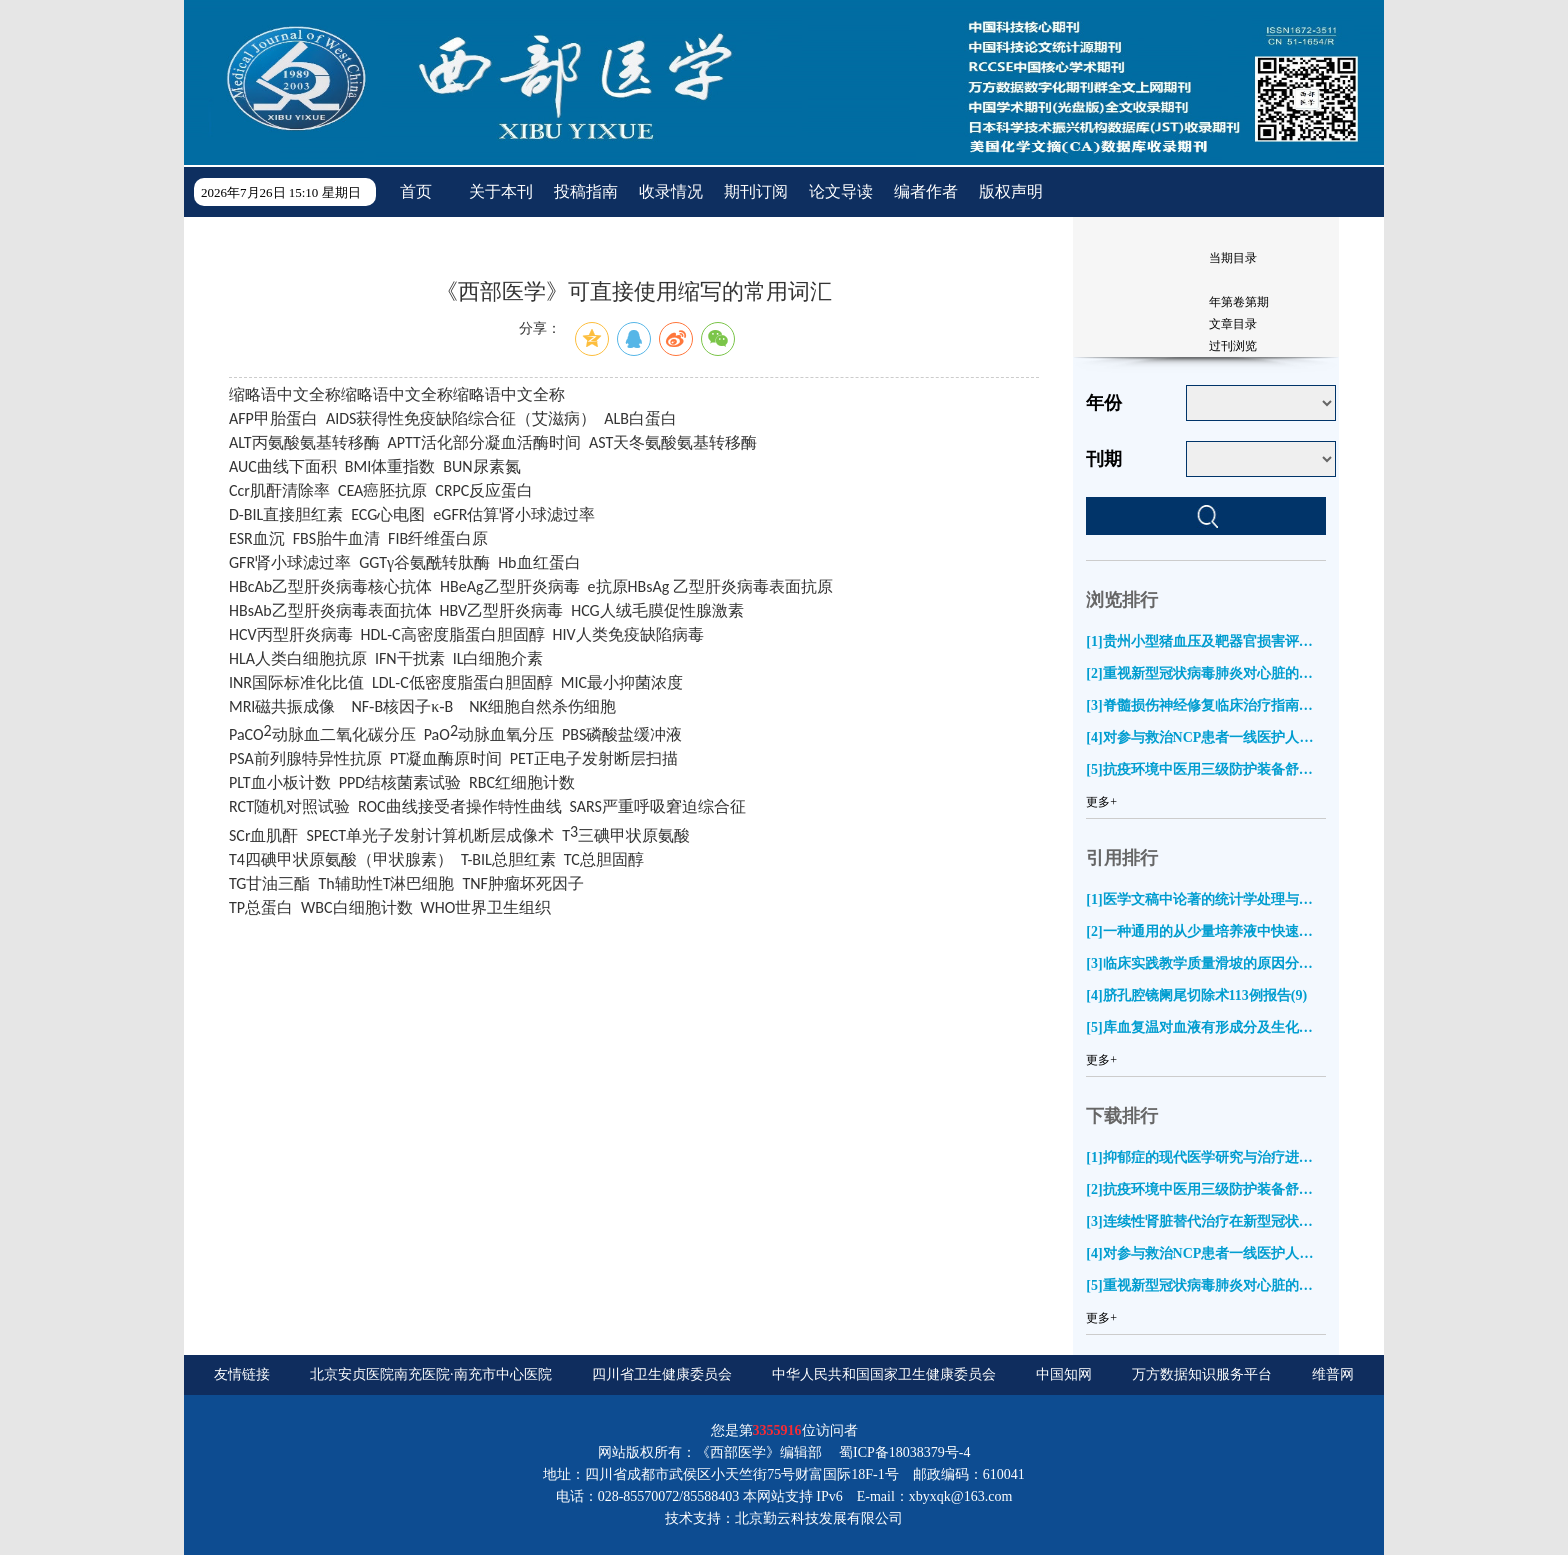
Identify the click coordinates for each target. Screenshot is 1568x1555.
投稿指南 (586, 191)
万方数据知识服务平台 (1202, 1374)
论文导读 (841, 191)
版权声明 (1011, 191)
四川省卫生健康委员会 (662, 1374)
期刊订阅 (756, 191)
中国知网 (1064, 1374)
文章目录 (1233, 324)
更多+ (1101, 802)
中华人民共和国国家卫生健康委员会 (884, 1374)
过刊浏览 (1233, 346)
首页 (416, 191)
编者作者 (926, 191)
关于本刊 (501, 191)
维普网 (1333, 1374)
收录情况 (671, 191)
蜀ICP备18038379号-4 (904, 1452)
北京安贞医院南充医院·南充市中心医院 (431, 1374)
